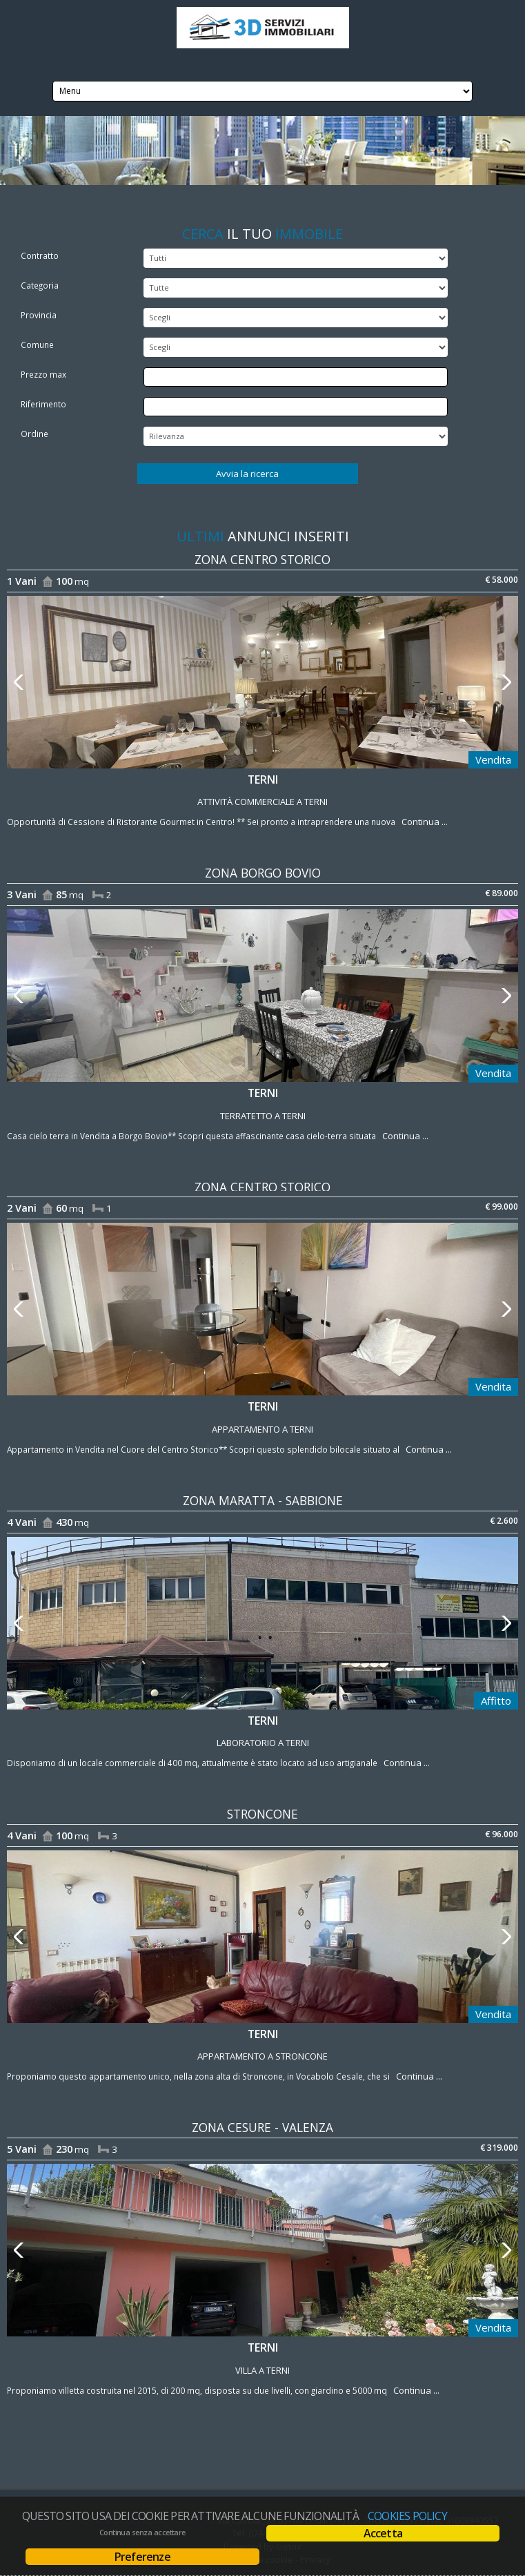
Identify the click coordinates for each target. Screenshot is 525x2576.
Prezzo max (43, 374)
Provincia (39, 314)
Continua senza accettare (142, 2532)
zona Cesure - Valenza (262, 2128)
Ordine (34, 433)
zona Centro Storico (262, 560)
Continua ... (422, 821)
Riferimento (43, 403)
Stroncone (262, 1814)
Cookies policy (407, 2516)
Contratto (40, 255)
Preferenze (142, 2556)
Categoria (40, 285)
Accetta (383, 2533)
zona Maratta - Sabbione (263, 1501)
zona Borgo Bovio (263, 873)
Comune (37, 344)
